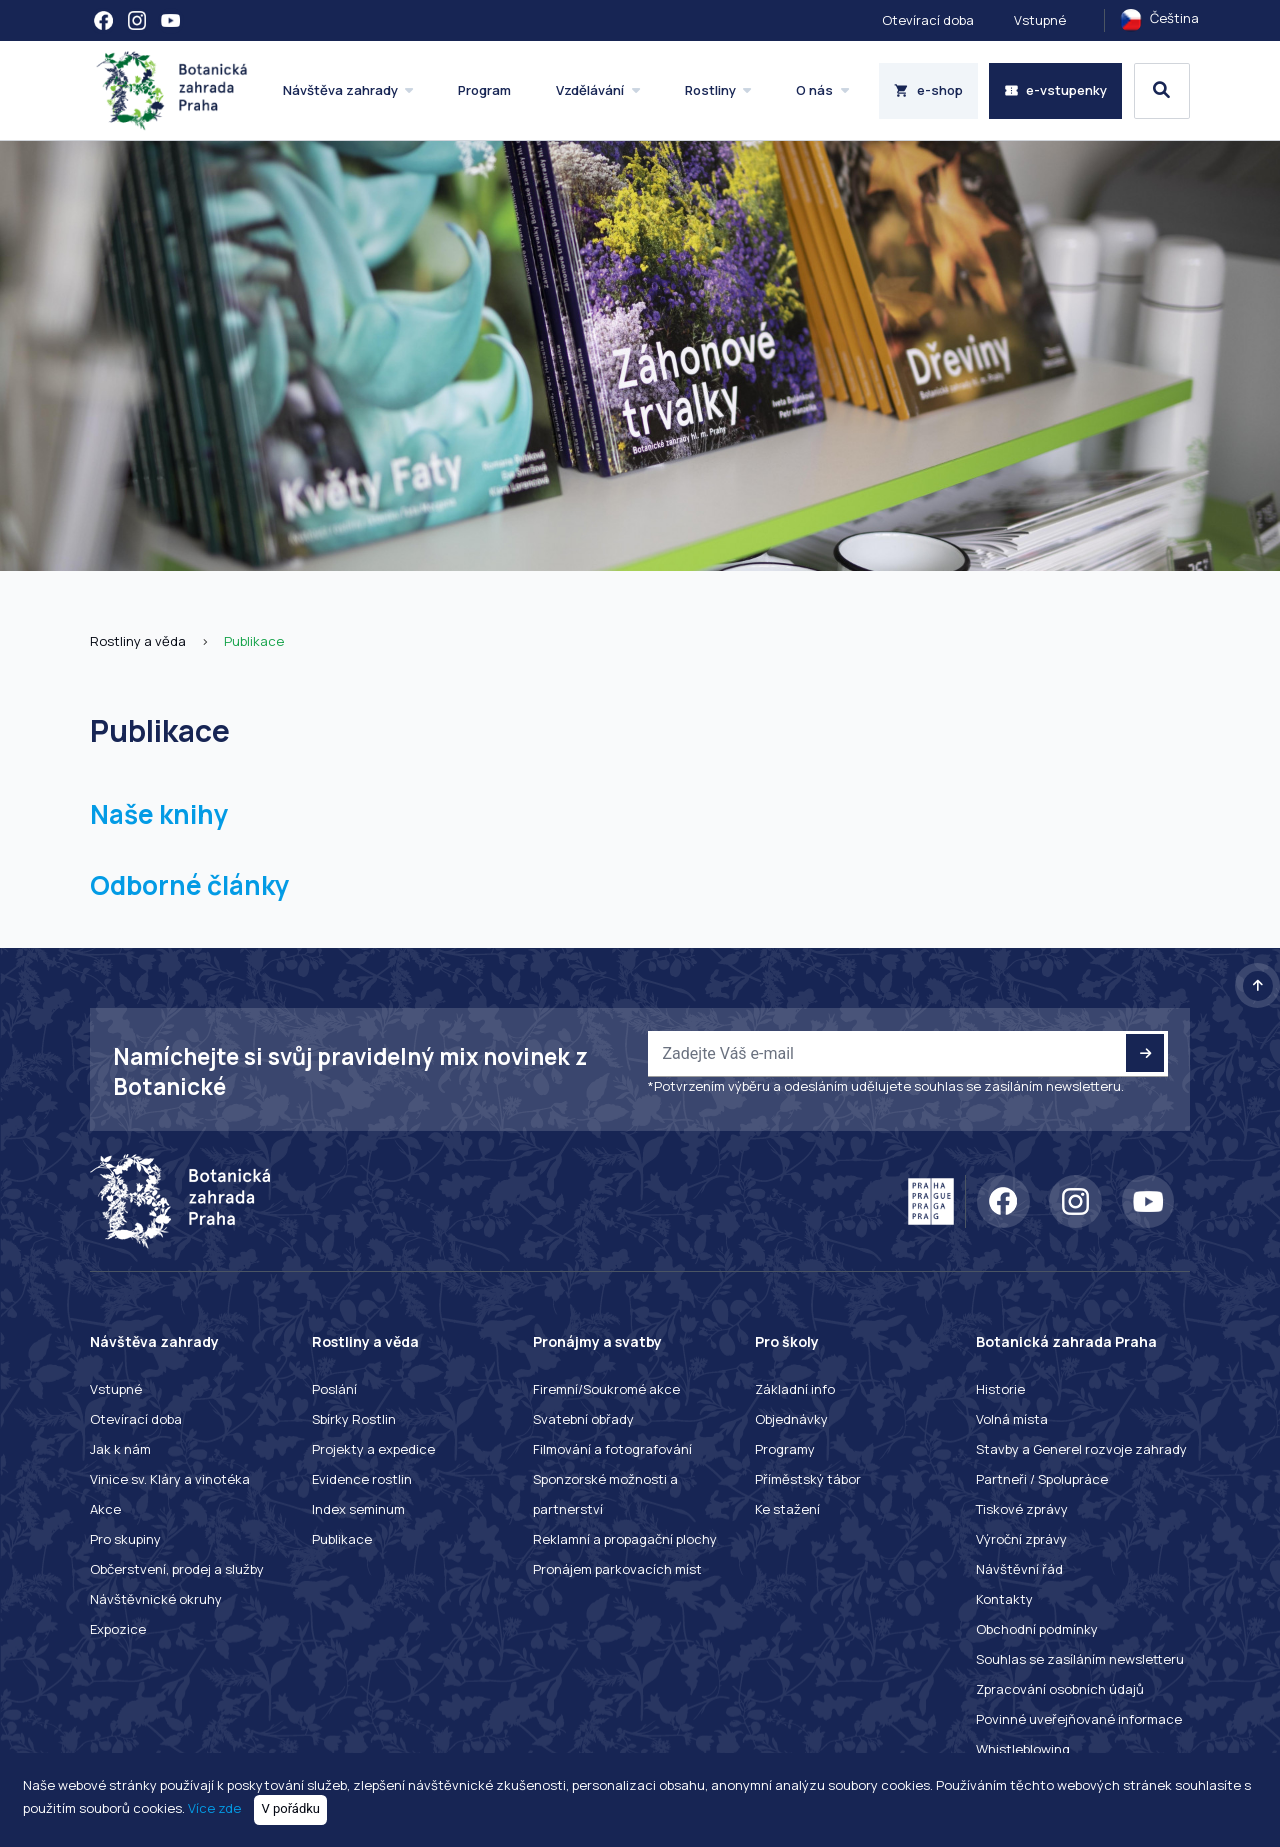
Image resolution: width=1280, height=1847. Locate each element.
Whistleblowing (1023, 1749)
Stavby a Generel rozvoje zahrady (1081, 1449)
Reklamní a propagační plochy (625, 1539)
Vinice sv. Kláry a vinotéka (170, 1479)
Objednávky (791, 1419)
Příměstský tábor (808, 1479)
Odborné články (190, 885)
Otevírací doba (928, 20)
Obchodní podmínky (1037, 1629)
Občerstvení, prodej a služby (177, 1569)
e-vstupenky (1056, 90)
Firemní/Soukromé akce (606, 1389)
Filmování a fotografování (612, 1449)
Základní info (795, 1389)
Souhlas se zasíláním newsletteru (1080, 1659)
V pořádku (291, 1808)
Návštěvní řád (1019, 1569)
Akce (105, 1509)
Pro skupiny (125, 1539)
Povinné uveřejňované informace (1079, 1719)
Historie (1000, 1389)
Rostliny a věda (138, 641)
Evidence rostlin (362, 1479)
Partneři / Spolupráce (1042, 1479)
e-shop (928, 90)
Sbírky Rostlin (354, 1419)
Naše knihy (159, 814)
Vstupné (1040, 20)
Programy (785, 1449)
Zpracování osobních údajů (1060, 1689)
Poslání (334, 1389)
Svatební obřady (583, 1419)
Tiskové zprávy (1022, 1509)
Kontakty (1004, 1599)
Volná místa (1012, 1419)
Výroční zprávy (1021, 1539)
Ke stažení (787, 1509)
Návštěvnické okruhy (156, 1599)
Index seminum (358, 1509)
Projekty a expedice (373, 1449)
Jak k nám (120, 1449)
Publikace (254, 641)
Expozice (118, 1629)
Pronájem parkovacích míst (617, 1569)
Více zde (214, 1808)
